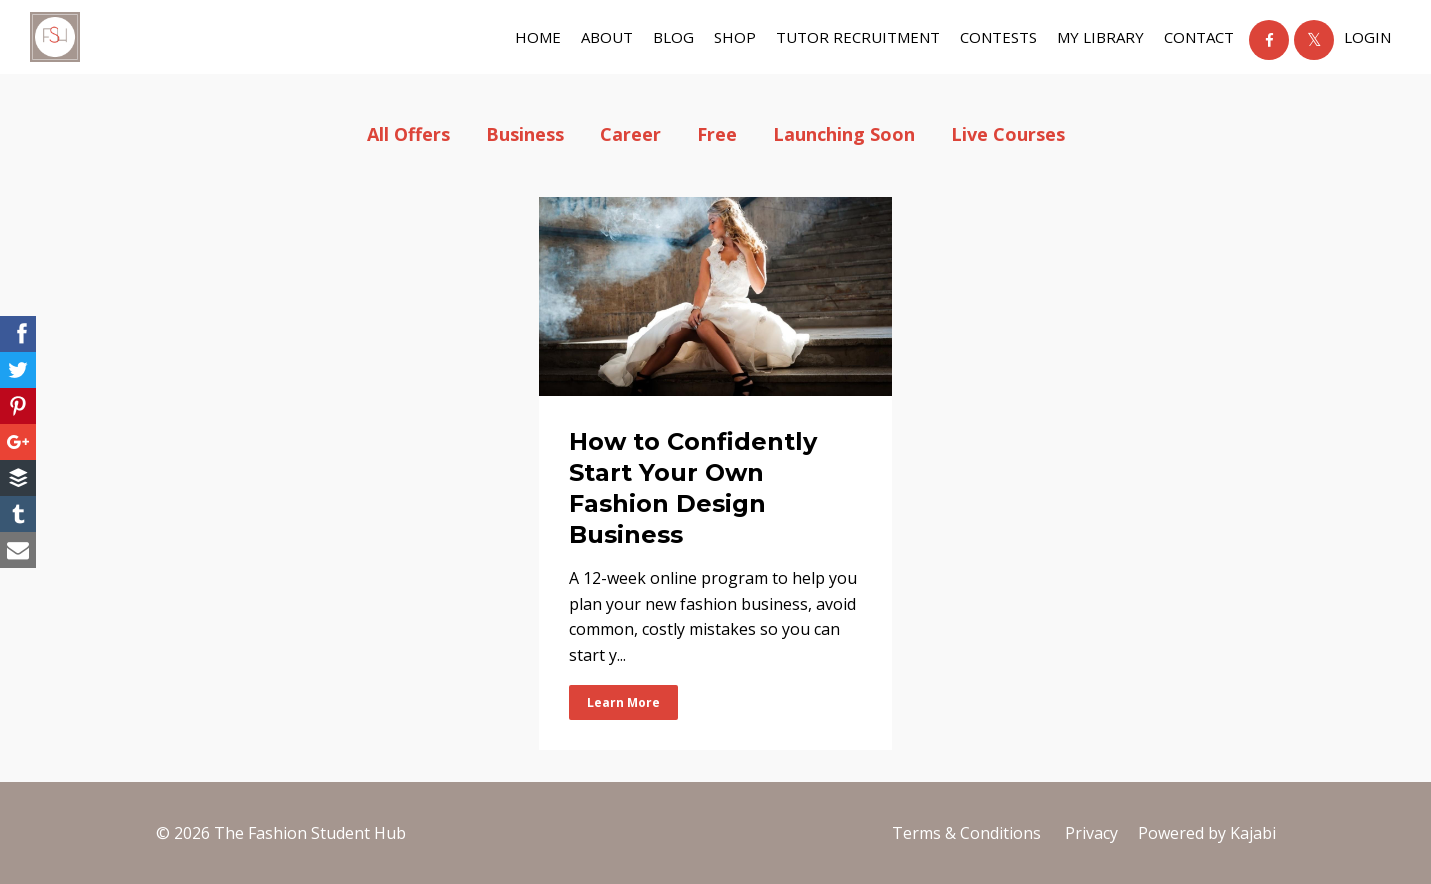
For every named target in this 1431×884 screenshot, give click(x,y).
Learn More (623, 702)
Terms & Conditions (966, 833)
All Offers (408, 134)
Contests (998, 37)
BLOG (673, 37)
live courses (1008, 134)
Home (538, 37)
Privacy (1091, 833)
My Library (1100, 37)
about (607, 37)
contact (1199, 37)
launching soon (844, 134)
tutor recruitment (858, 37)
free (717, 134)
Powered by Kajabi (1207, 833)
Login (1367, 37)
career (630, 134)
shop (735, 37)
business (525, 134)
